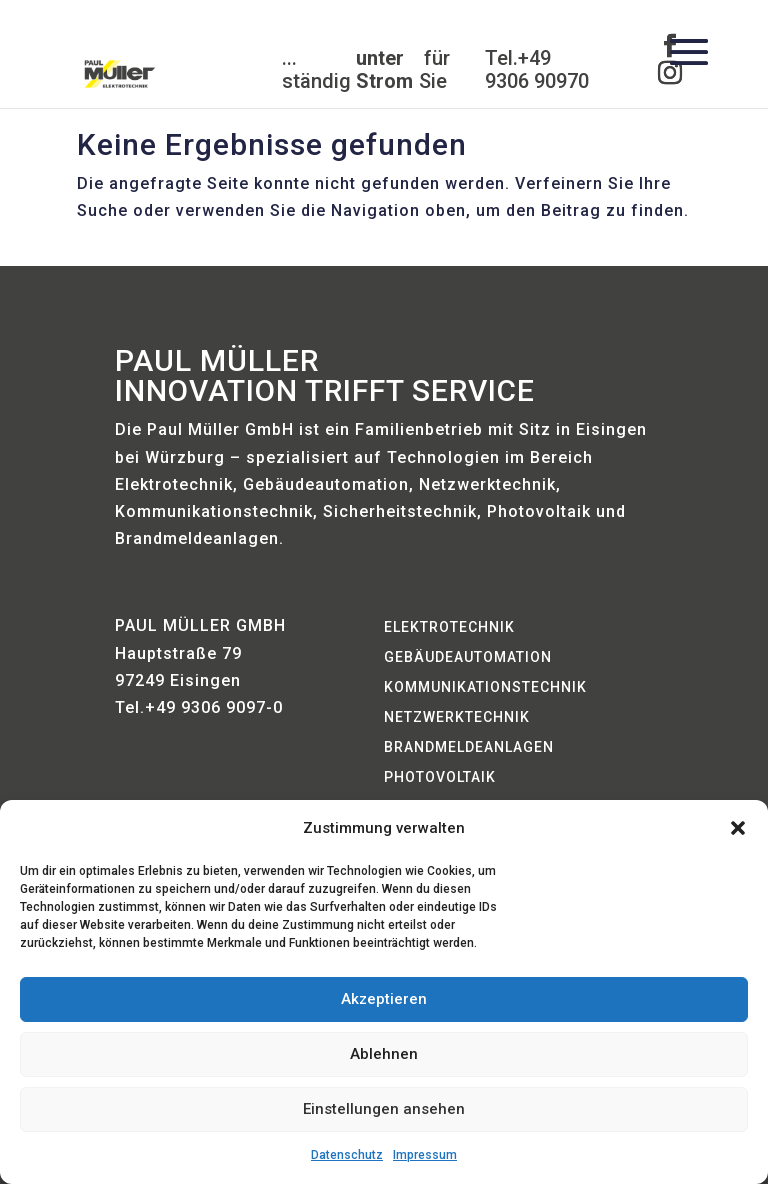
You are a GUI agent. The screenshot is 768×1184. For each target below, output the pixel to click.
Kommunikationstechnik (485, 687)
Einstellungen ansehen (384, 1109)
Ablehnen (384, 1054)
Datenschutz (347, 1155)
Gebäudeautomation (468, 657)
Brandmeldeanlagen (469, 747)
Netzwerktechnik (457, 717)
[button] (738, 828)
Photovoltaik (440, 777)
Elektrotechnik (449, 627)
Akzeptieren (384, 999)
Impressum (425, 1155)
